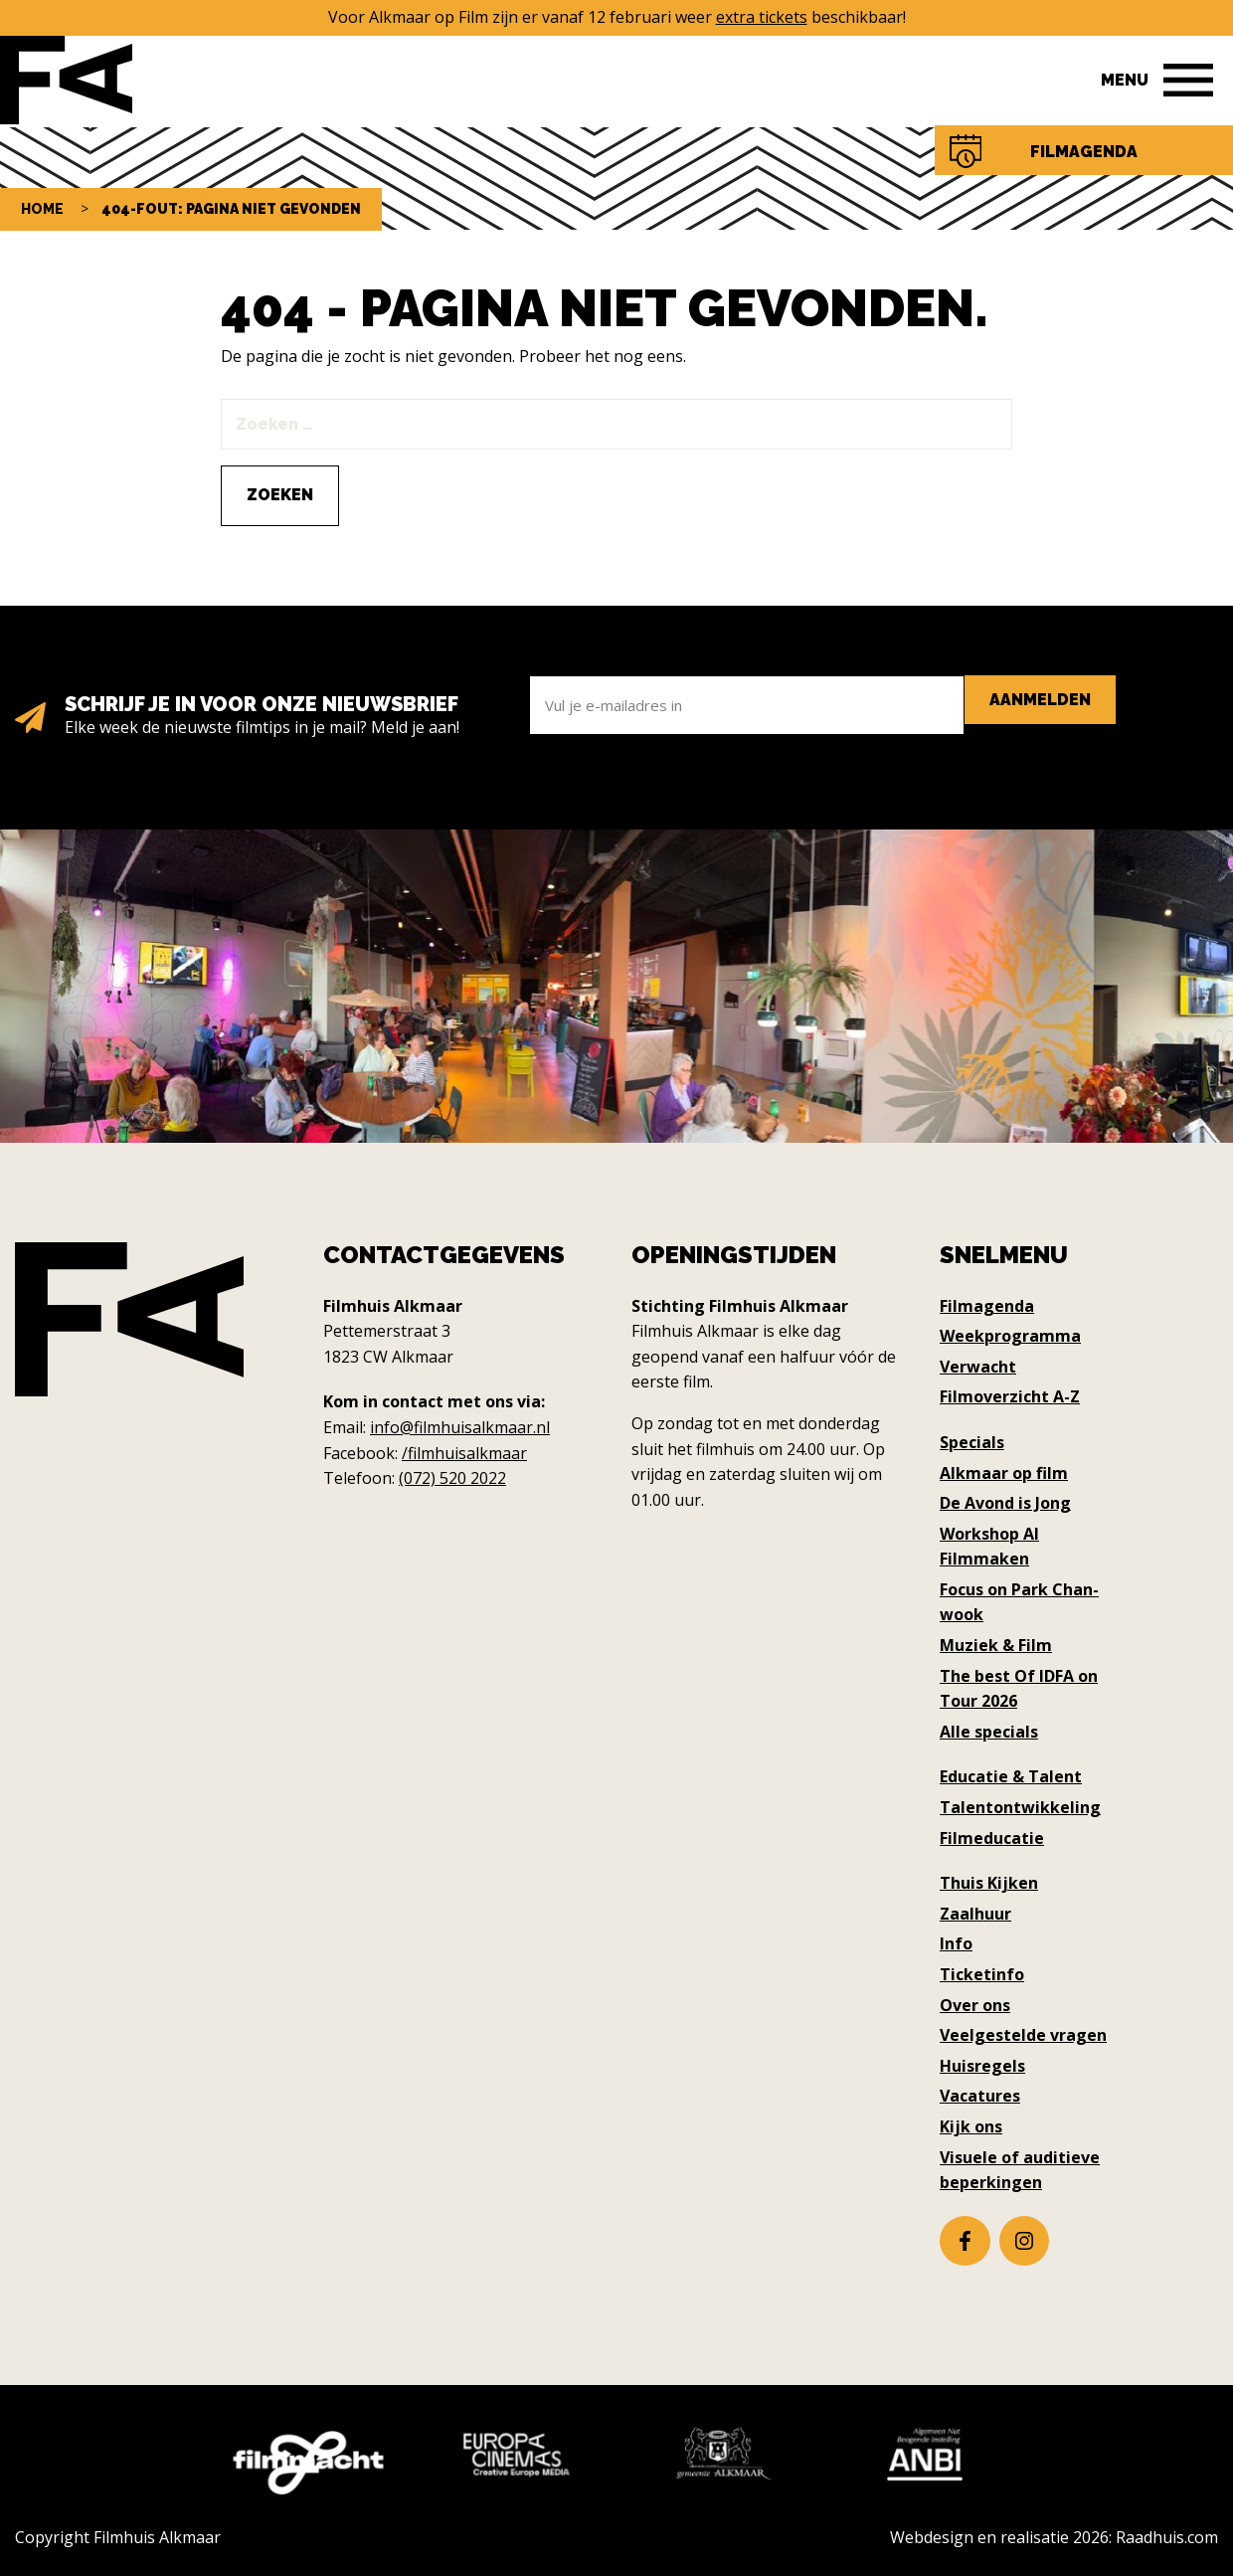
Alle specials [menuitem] (989, 1732)
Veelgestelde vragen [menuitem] (1023, 2035)
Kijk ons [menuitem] (971, 2126)
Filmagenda (1084, 151)
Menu (1124, 80)
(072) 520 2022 (452, 1478)
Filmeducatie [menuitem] (992, 1838)
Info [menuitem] (956, 1943)
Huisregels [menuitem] (982, 2066)
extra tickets (761, 17)
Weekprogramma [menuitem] (1010, 1336)
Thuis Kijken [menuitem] (989, 1883)
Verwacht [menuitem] (978, 1367)
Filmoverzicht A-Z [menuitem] (1010, 1396)
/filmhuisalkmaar (464, 1453)
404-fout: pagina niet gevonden (231, 209)
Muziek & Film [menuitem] (996, 1645)
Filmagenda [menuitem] (987, 1306)
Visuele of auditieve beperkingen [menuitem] (1020, 2170)
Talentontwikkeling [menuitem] (1020, 1807)
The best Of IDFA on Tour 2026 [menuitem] (1019, 1689)
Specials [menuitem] (972, 1442)
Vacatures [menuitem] (980, 2096)
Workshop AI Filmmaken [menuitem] (989, 1546)
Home (42, 209)
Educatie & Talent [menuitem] (1011, 1776)
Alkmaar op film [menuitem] (1004, 1473)
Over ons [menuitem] (975, 2005)
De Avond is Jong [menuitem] (1005, 1503)
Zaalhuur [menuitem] (975, 1914)
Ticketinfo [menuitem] (982, 1974)
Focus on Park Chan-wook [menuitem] (1019, 1602)
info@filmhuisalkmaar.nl (460, 1427)
